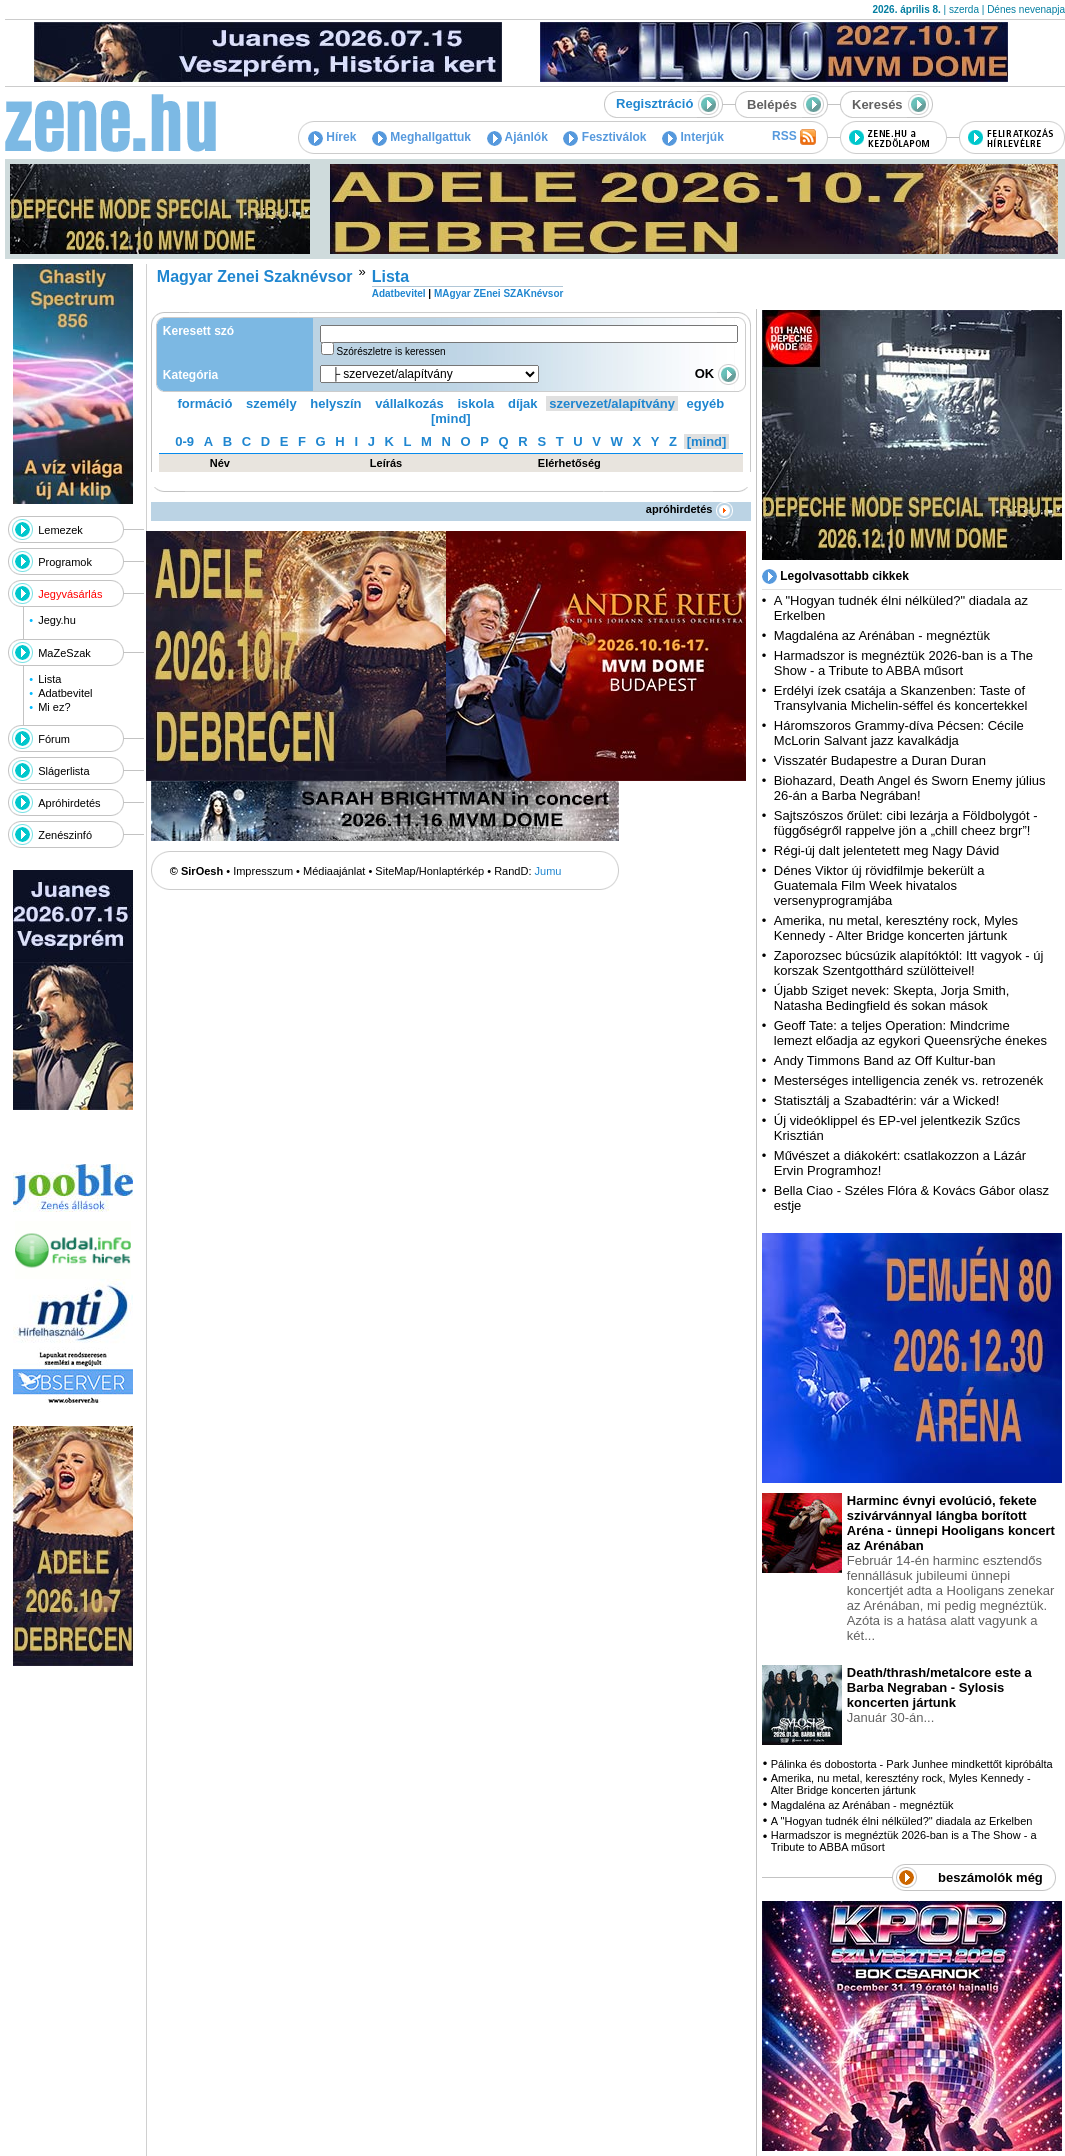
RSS (794, 137)
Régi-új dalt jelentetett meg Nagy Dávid (886, 850)
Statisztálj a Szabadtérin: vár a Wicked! (886, 1100)
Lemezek (60, 530)
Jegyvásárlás (70, 594)
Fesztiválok (604, 137)
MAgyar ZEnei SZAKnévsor (498, 293)
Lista (49, 679)
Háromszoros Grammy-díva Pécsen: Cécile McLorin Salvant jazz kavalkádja (899, 733)
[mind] (451, 418)
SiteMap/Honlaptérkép (429, 871)
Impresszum (263, 871)
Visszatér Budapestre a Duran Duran (880, 760)
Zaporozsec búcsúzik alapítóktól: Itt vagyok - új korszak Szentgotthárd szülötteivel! (909, 963)
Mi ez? (54, 707)
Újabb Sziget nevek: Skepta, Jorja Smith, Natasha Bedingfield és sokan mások (892, 998)
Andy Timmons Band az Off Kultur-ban (885, 1060)
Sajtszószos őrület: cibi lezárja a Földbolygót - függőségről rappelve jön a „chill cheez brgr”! (906, 823)
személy (271, 403)
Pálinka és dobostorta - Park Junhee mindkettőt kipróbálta (912, 1764)
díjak (523, 403)
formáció (205, 403)
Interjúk (693, 137)
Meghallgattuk (421, 137)
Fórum (54, 739)
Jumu (548, 871)
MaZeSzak (64, 653)
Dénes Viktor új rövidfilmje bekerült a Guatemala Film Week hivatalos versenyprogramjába (879, 885)
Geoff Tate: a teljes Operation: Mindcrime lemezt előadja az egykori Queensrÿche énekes (910, 1033)
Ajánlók (517, 137)
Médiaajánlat (334, 871)
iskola (475, 403)
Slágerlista (63, 771)
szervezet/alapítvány (612, 403)
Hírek (332, 137)
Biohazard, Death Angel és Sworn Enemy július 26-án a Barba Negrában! (910, 788)
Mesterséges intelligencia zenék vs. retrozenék (909, 1080)
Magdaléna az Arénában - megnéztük (882, 635)
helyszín (335, 403)
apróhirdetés (689, 509)
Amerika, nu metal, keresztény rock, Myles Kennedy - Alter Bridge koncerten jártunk (896, 928)
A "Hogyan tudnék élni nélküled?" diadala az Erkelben (902, 1821)
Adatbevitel (65, 693)
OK (717, 373)
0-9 (184, 441)
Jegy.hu (57, 620)
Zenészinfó (65, 835)
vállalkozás (409, 403)
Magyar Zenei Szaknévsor (255, 276)
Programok (65, 562)
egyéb (706, 403)
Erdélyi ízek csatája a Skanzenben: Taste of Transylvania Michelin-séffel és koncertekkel (901, 698)
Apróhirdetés (69, 803)
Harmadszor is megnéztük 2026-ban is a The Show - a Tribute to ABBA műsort (903, 663)
